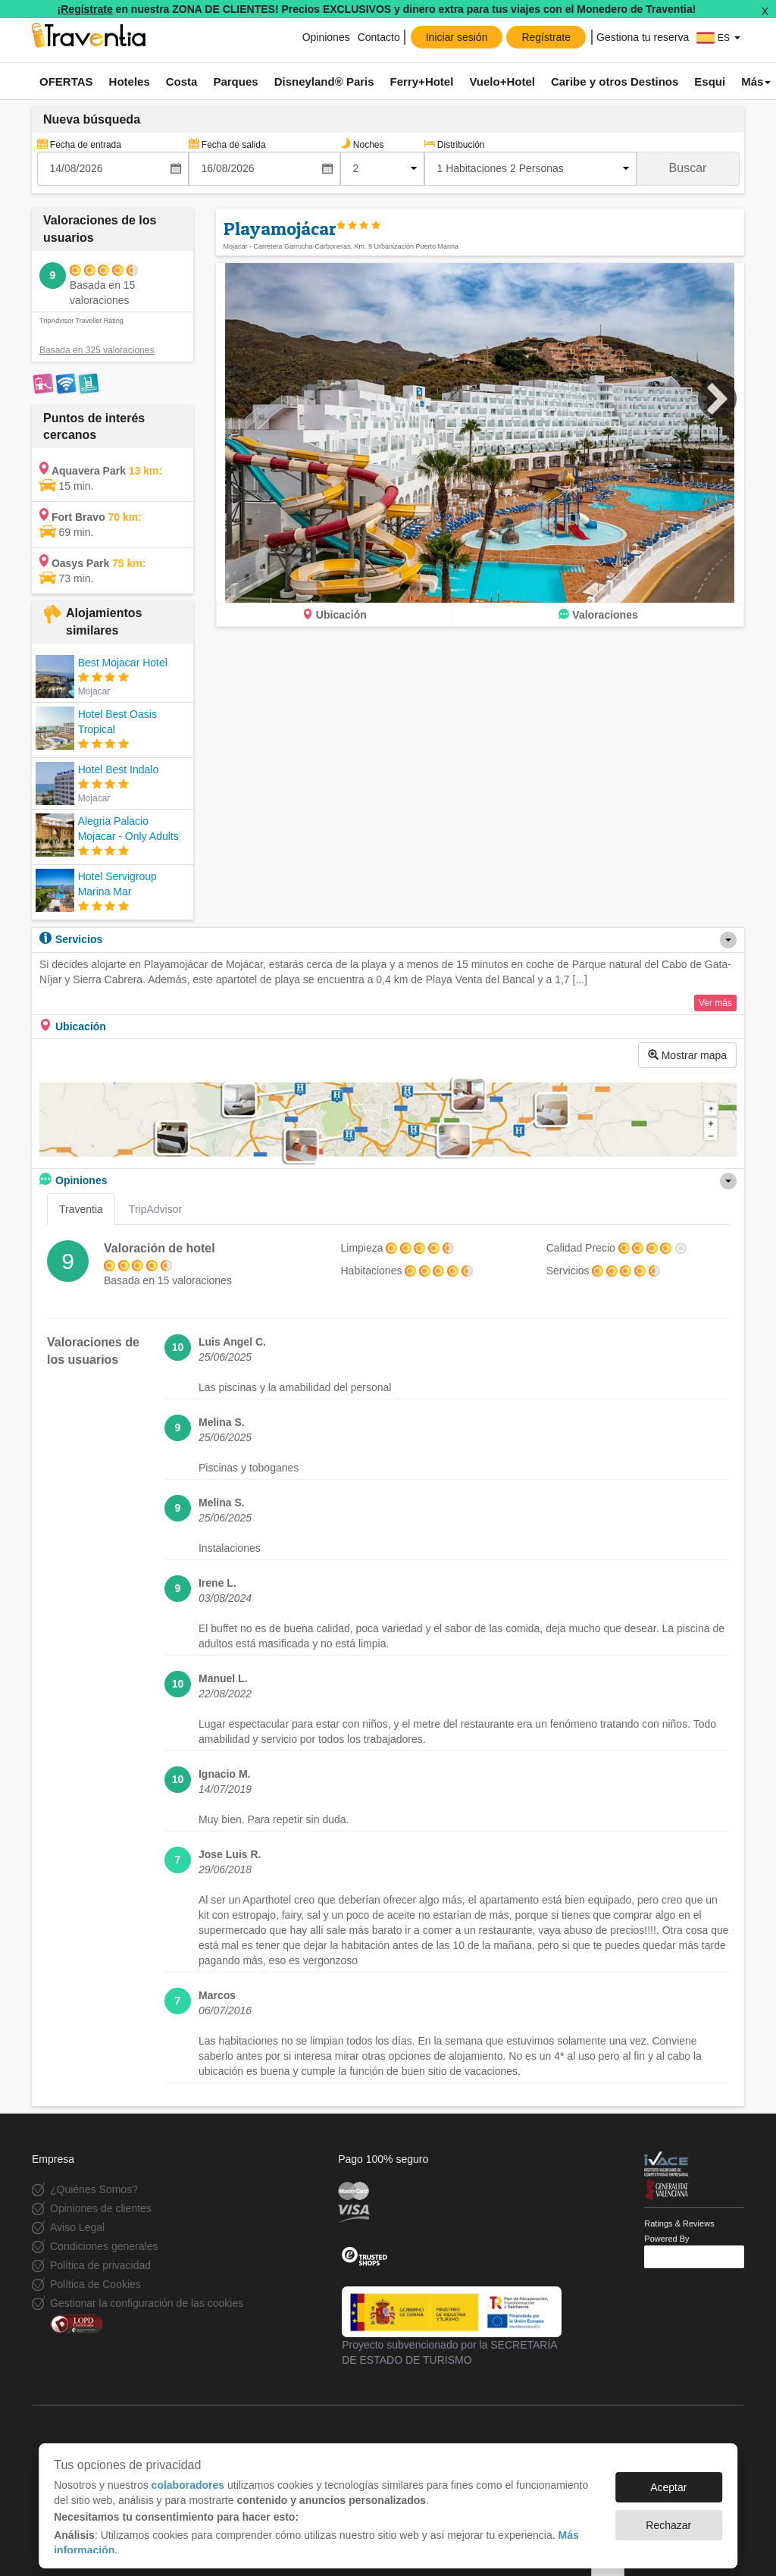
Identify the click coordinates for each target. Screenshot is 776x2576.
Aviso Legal (77, 2227)
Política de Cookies (95, 2284)
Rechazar (668, 2518)
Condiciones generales (104, 2246)
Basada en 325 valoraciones (96, 350)
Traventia (81, 1209)
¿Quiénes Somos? (94, 2189)
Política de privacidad (100, 2265)
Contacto (379, 37)
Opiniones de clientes (101, 2208)
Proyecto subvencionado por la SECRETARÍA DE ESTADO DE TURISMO (452, 2325)
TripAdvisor (155, 1209)
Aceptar (668, 2480)
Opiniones (324, 37)
